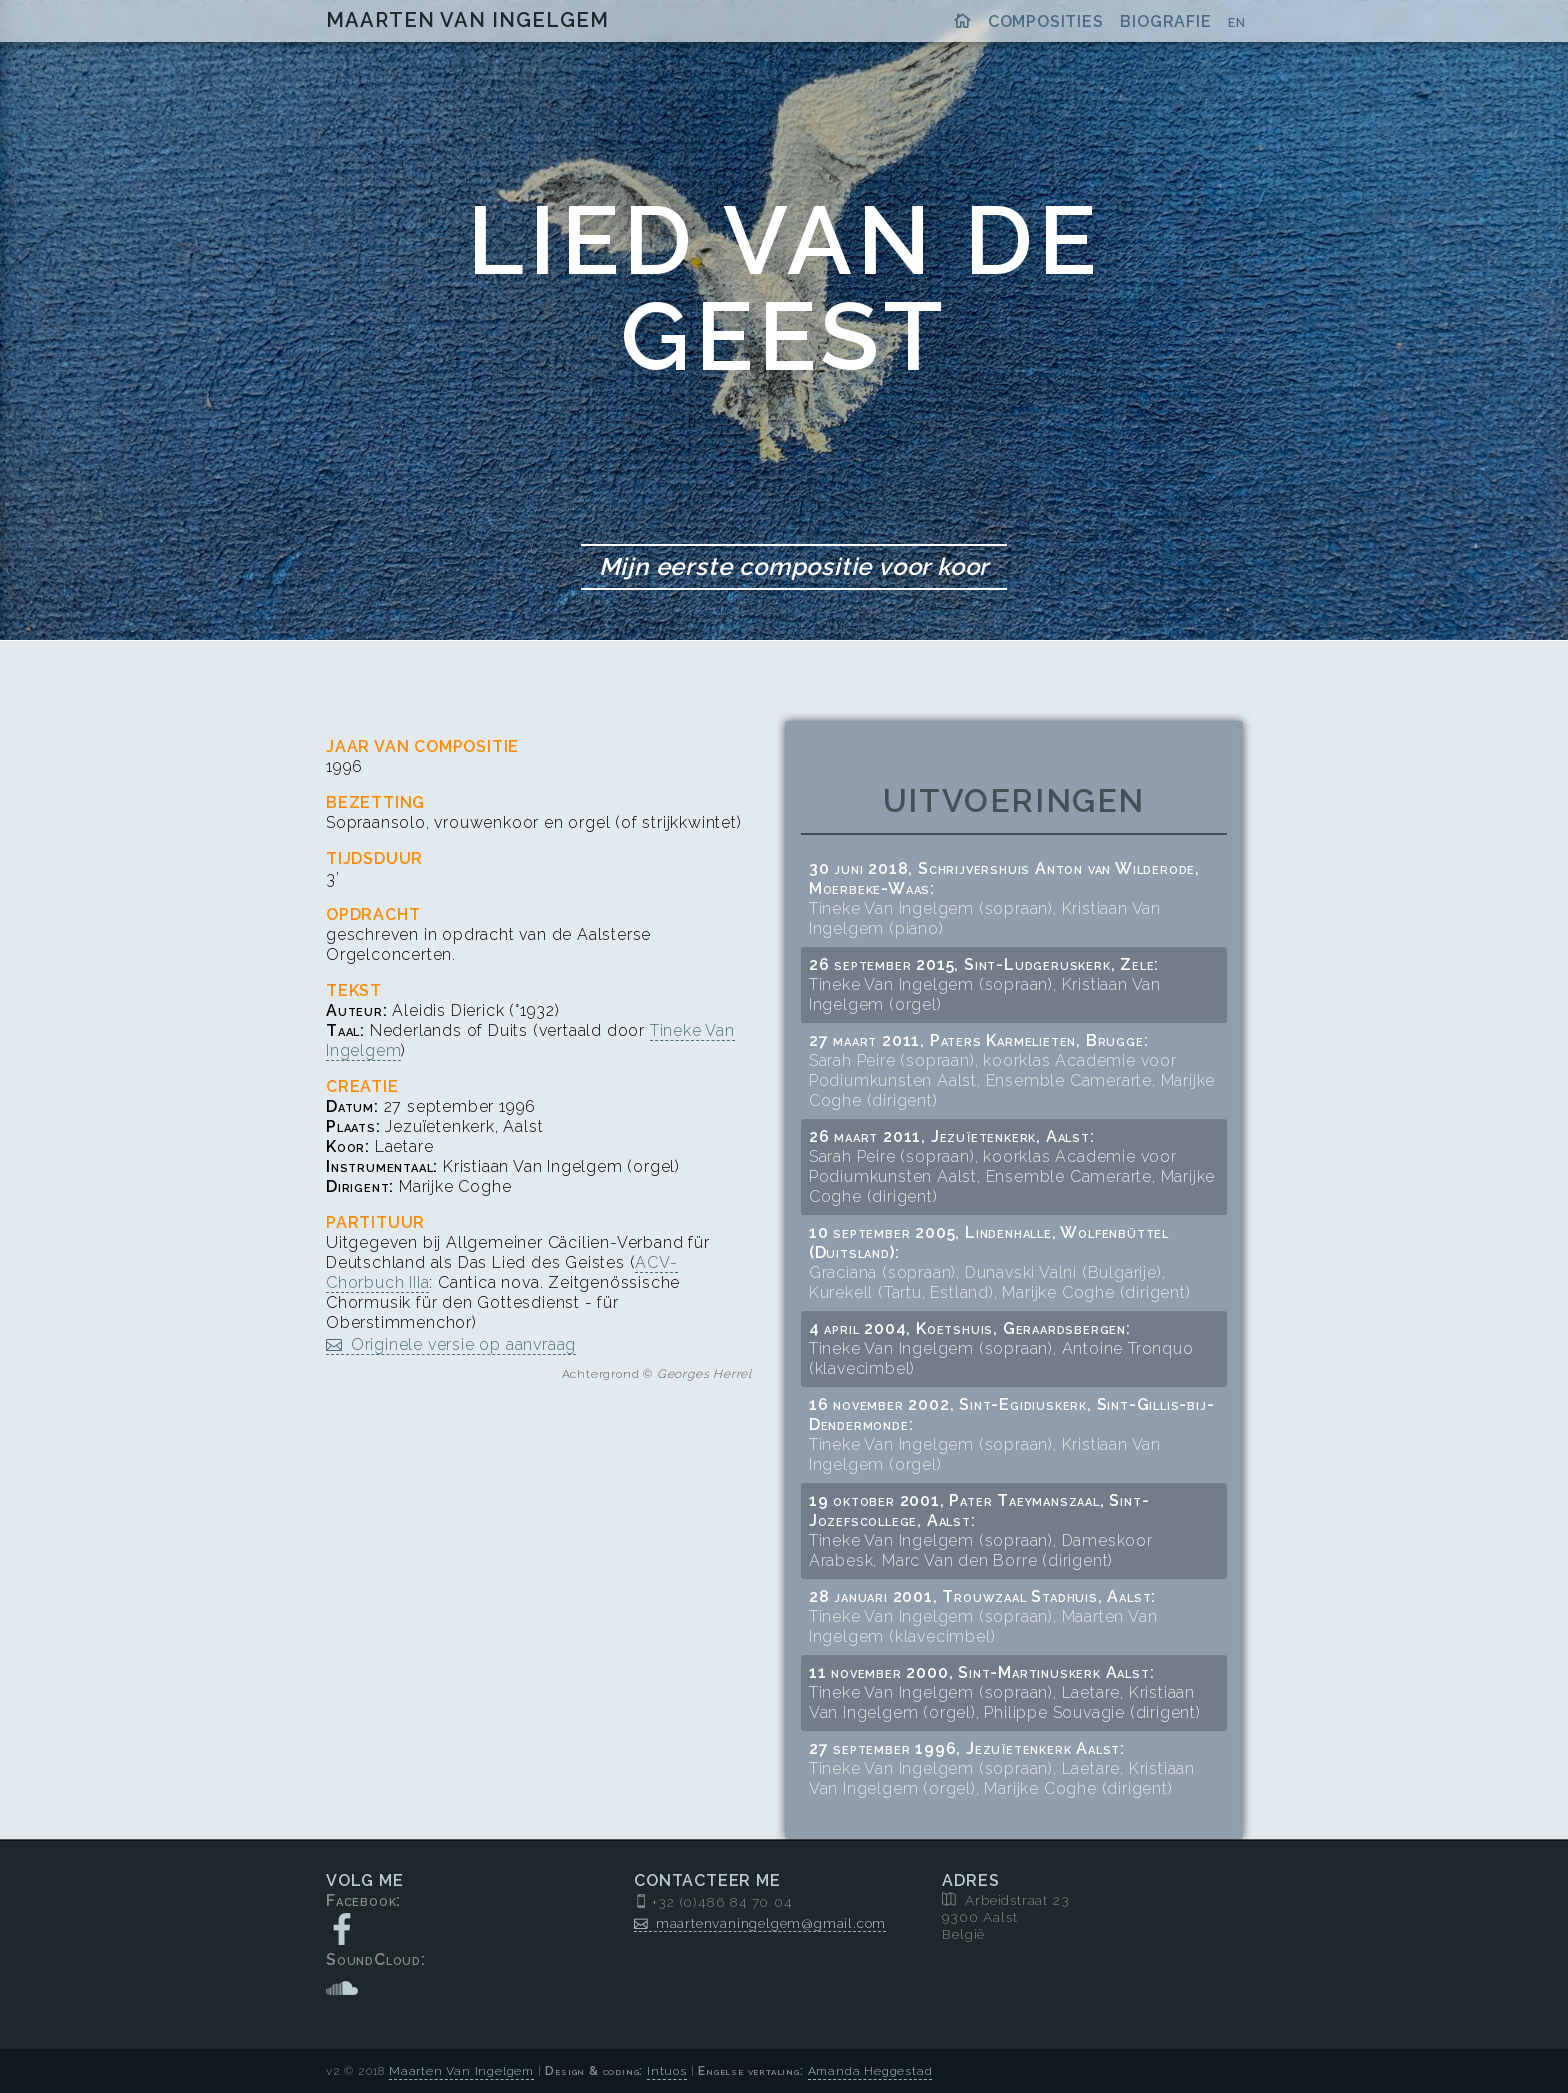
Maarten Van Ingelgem (467, 20)
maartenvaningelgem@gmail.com (771, 1923)
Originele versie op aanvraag (463, 1344)
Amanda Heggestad (870, 2071)
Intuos (667, 2071)
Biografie (1165, 21)
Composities (1046, 21)
